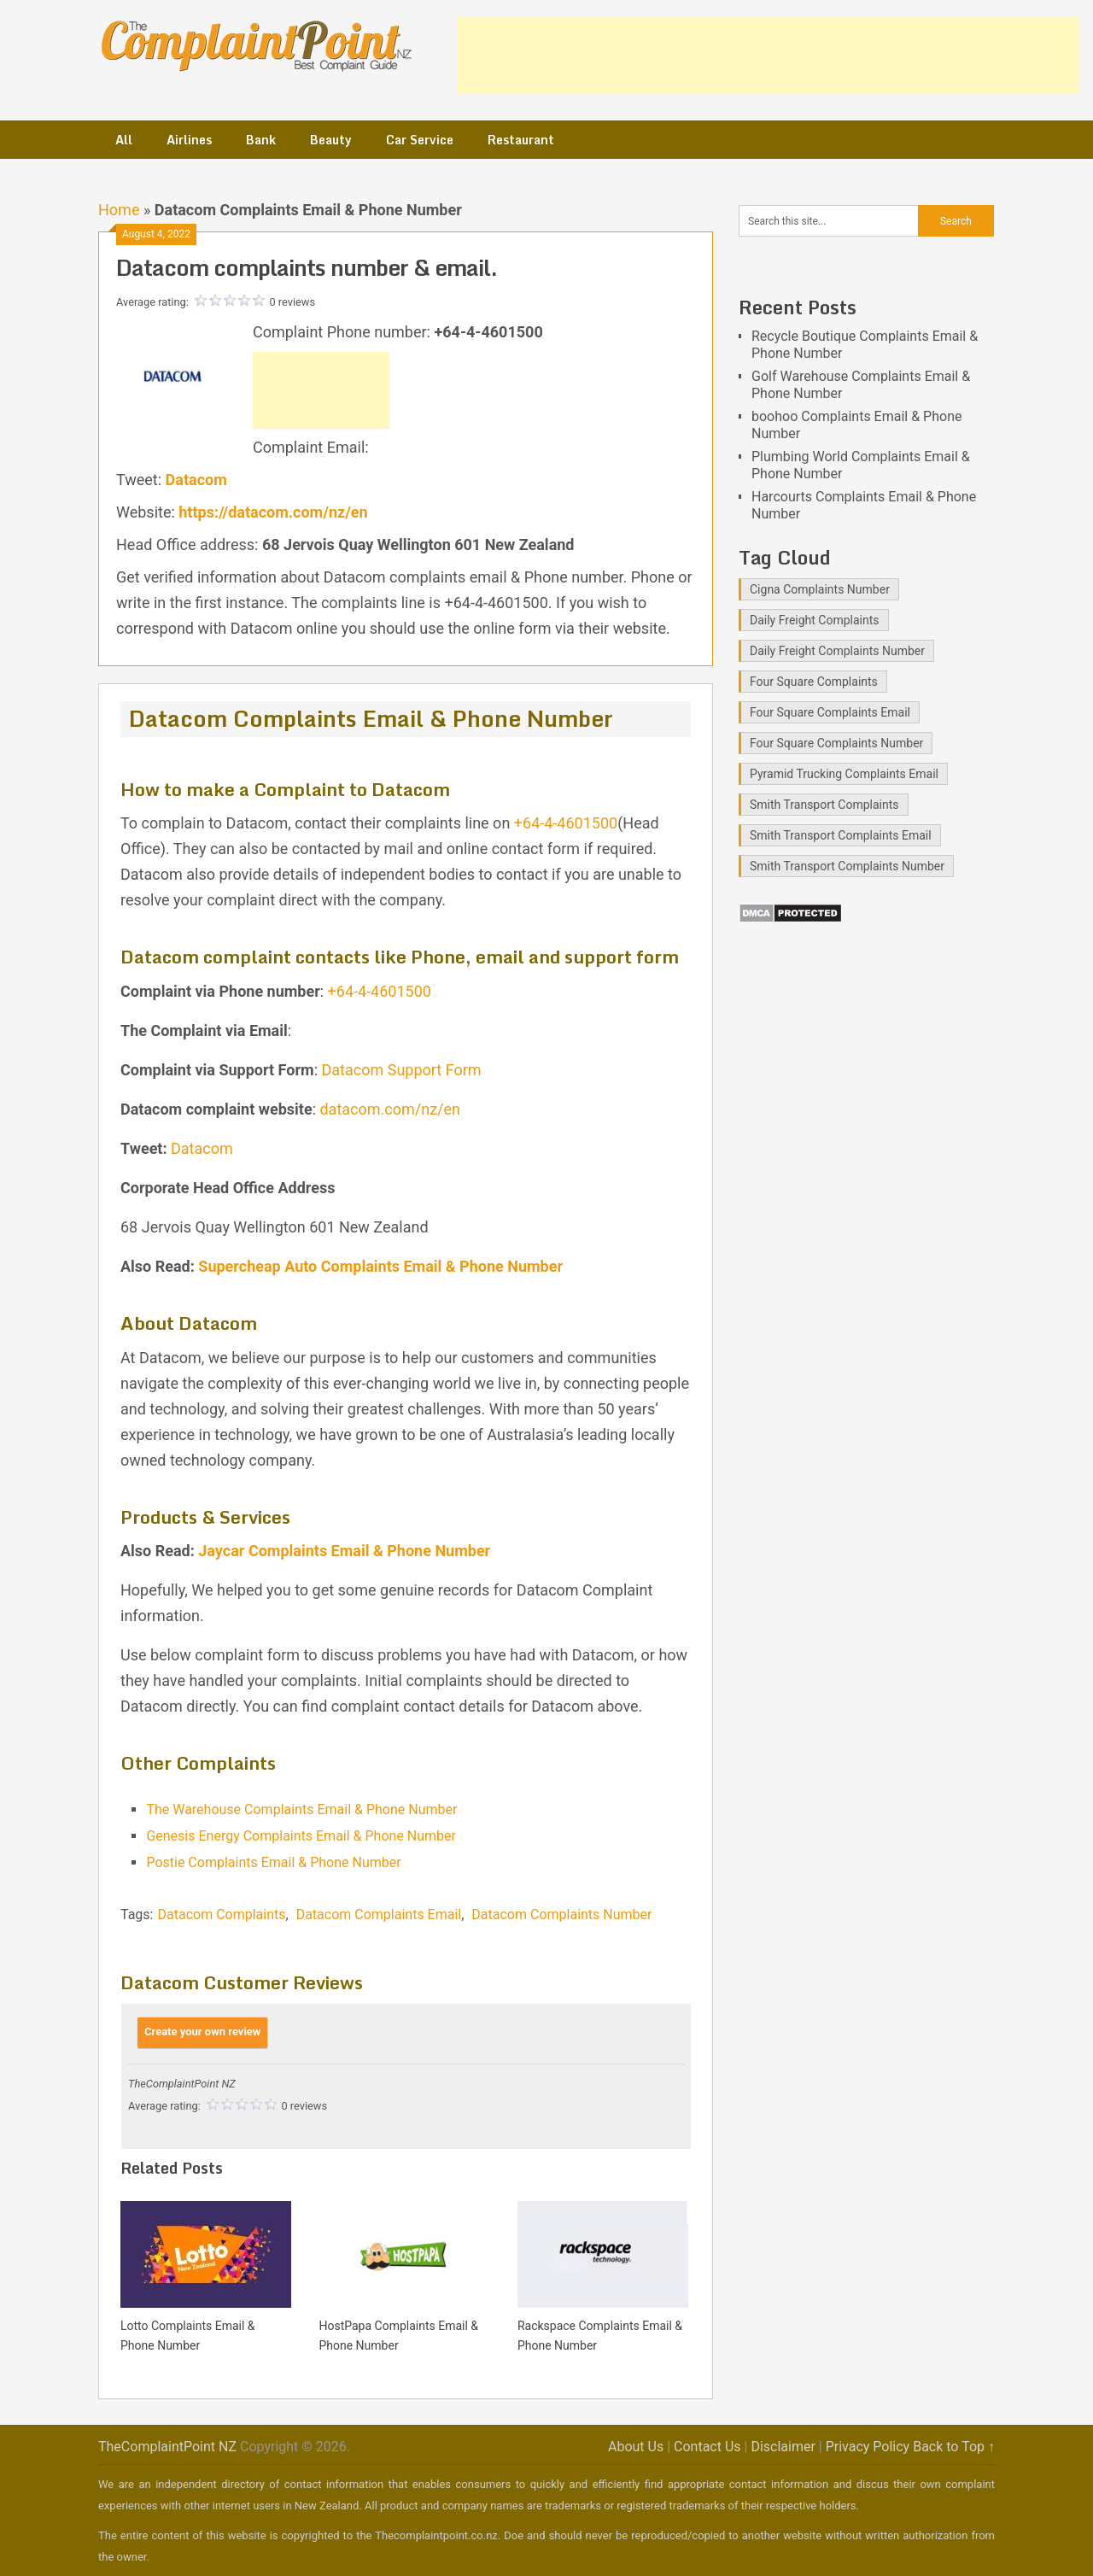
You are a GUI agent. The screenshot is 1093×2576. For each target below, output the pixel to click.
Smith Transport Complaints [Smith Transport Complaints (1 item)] (824, 804)
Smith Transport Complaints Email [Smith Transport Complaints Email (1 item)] (841, 835)
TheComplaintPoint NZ (167, 2446)
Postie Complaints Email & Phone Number (273, 1862)
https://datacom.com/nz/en (272, 512)
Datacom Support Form (402, 1070)
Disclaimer (783, 2446)
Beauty (331, 139)
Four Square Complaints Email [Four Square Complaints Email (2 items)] (830, 712)
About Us (635, 2446)
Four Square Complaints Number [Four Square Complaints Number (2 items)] (836, 743)
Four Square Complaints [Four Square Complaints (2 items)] (814, 681)
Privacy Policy (868, 2446)
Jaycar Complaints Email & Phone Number (344, 1551)
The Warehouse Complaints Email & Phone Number (301, 1809)
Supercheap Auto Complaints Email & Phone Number (380, 1266)
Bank (261, 139)
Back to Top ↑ (954, 2446)
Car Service (419, 139)
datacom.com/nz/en (389, 1109)
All (123, 139)
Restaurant (521, 139)
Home (118, 210)
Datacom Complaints (221, 1914)
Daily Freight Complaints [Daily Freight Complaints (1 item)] (815, 620)
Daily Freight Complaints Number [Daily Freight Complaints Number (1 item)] (837, 651)
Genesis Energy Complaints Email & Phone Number (301, 1836)
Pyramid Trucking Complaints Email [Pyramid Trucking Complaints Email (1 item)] (844, 774)
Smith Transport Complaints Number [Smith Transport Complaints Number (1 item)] (847, 866)
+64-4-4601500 (565, 823)
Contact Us (707, 2446)
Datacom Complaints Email (379, 1914)
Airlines (189, 139)
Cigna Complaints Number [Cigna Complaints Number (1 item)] (820, 589)
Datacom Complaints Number (561, 1914)
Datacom (196, 480)
